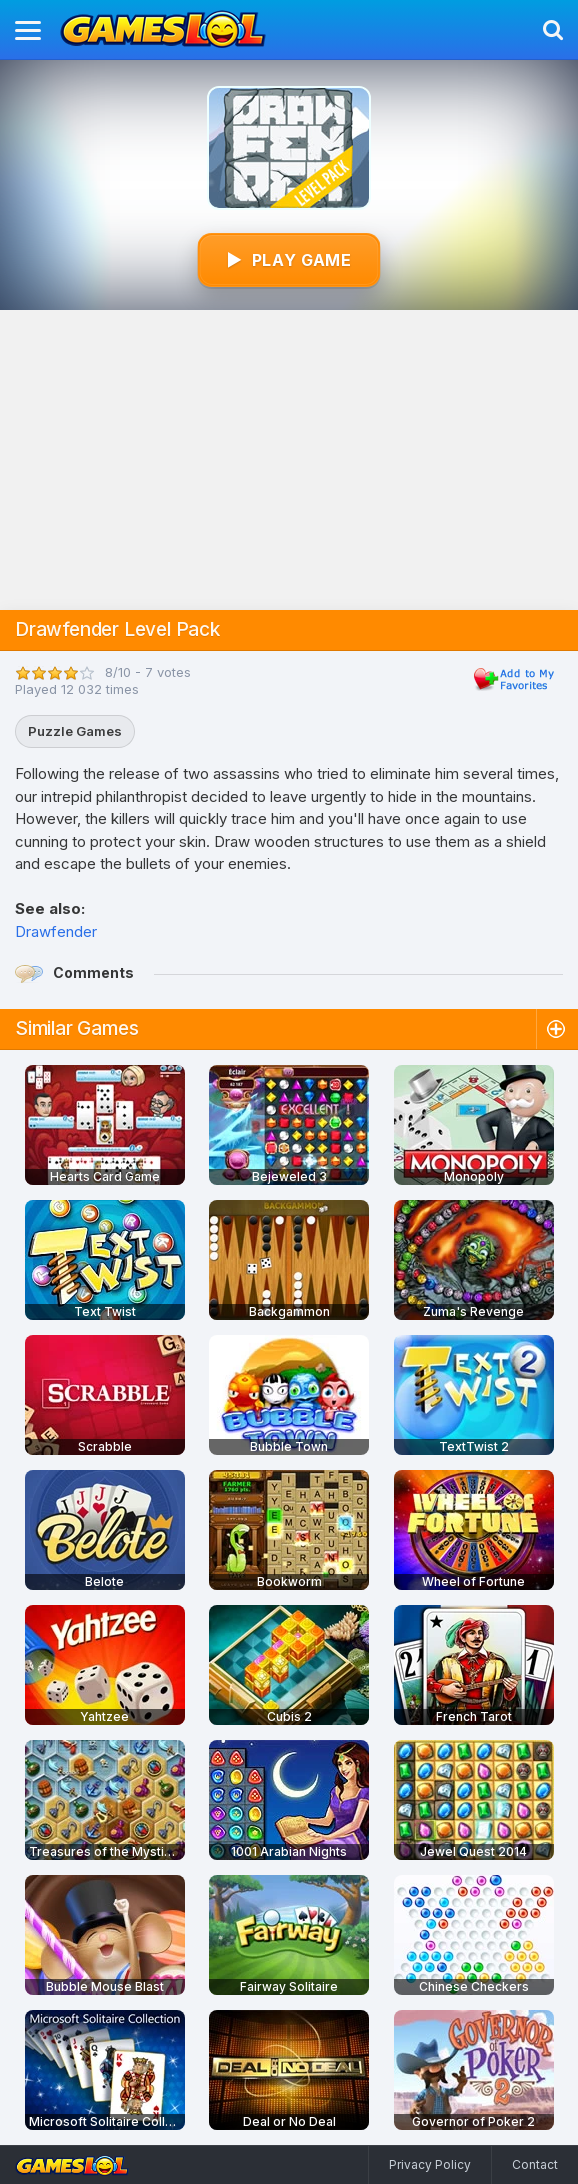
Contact (535, 2164)
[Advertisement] (289, 460)
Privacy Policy (430, 2164)
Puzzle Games (75, 731)
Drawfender (56, 931)
